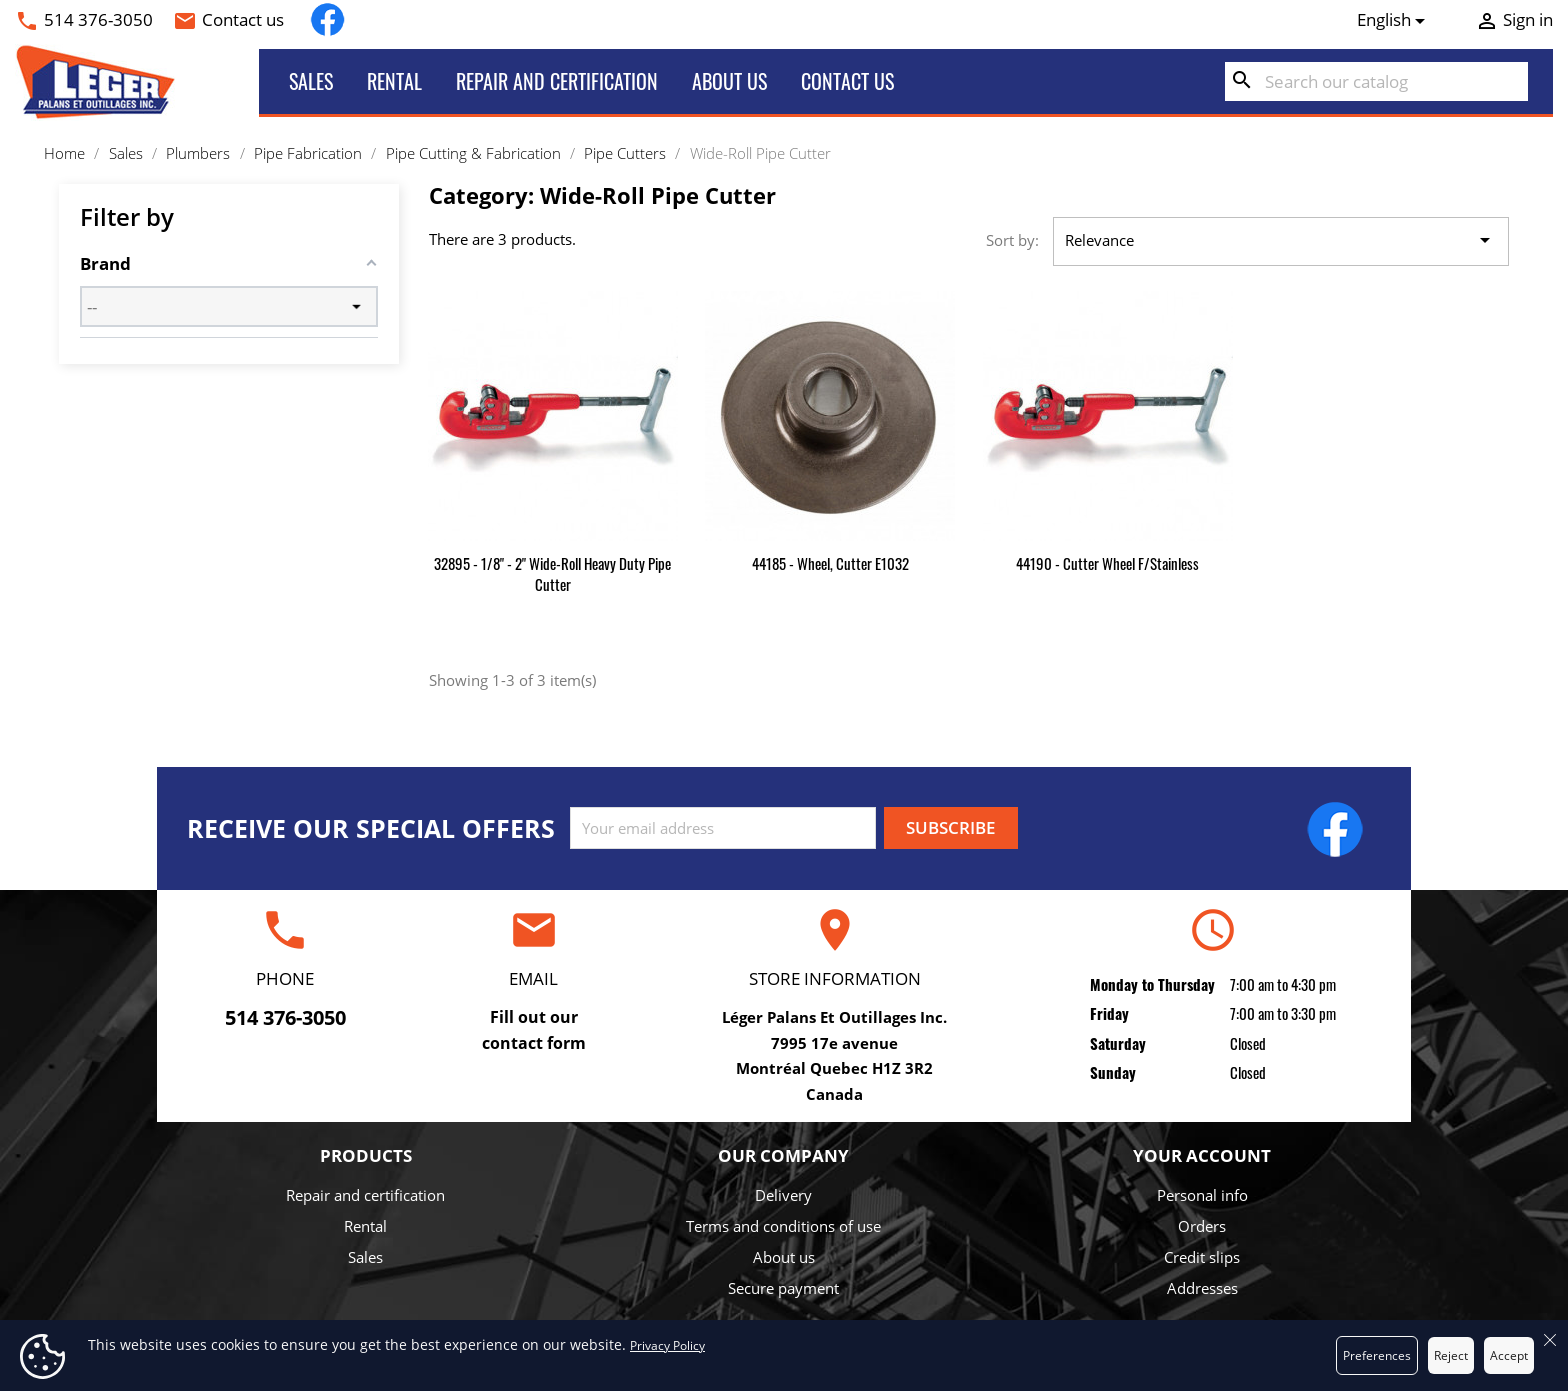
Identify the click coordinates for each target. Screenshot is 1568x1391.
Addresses (1202, 1288)
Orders (1202, 1226)
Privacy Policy (667, 1345)
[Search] (1376, 82)
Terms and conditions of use (783, 1226)
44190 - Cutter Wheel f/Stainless (1107, 563)
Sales (311, 81)
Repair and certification (557, 81)
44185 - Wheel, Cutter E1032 (830, 563)
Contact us (243, 19)
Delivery (783, 1195)
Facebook (327, 19)
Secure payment (783, 1288)
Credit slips (1202, 1257)
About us (729, 81)
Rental (394, 81)
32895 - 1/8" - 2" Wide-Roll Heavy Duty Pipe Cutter (552, 573)
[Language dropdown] (1395, 20)
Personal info (1202, 1195)
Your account (1202, 1155)
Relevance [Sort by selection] (1281, 241)
